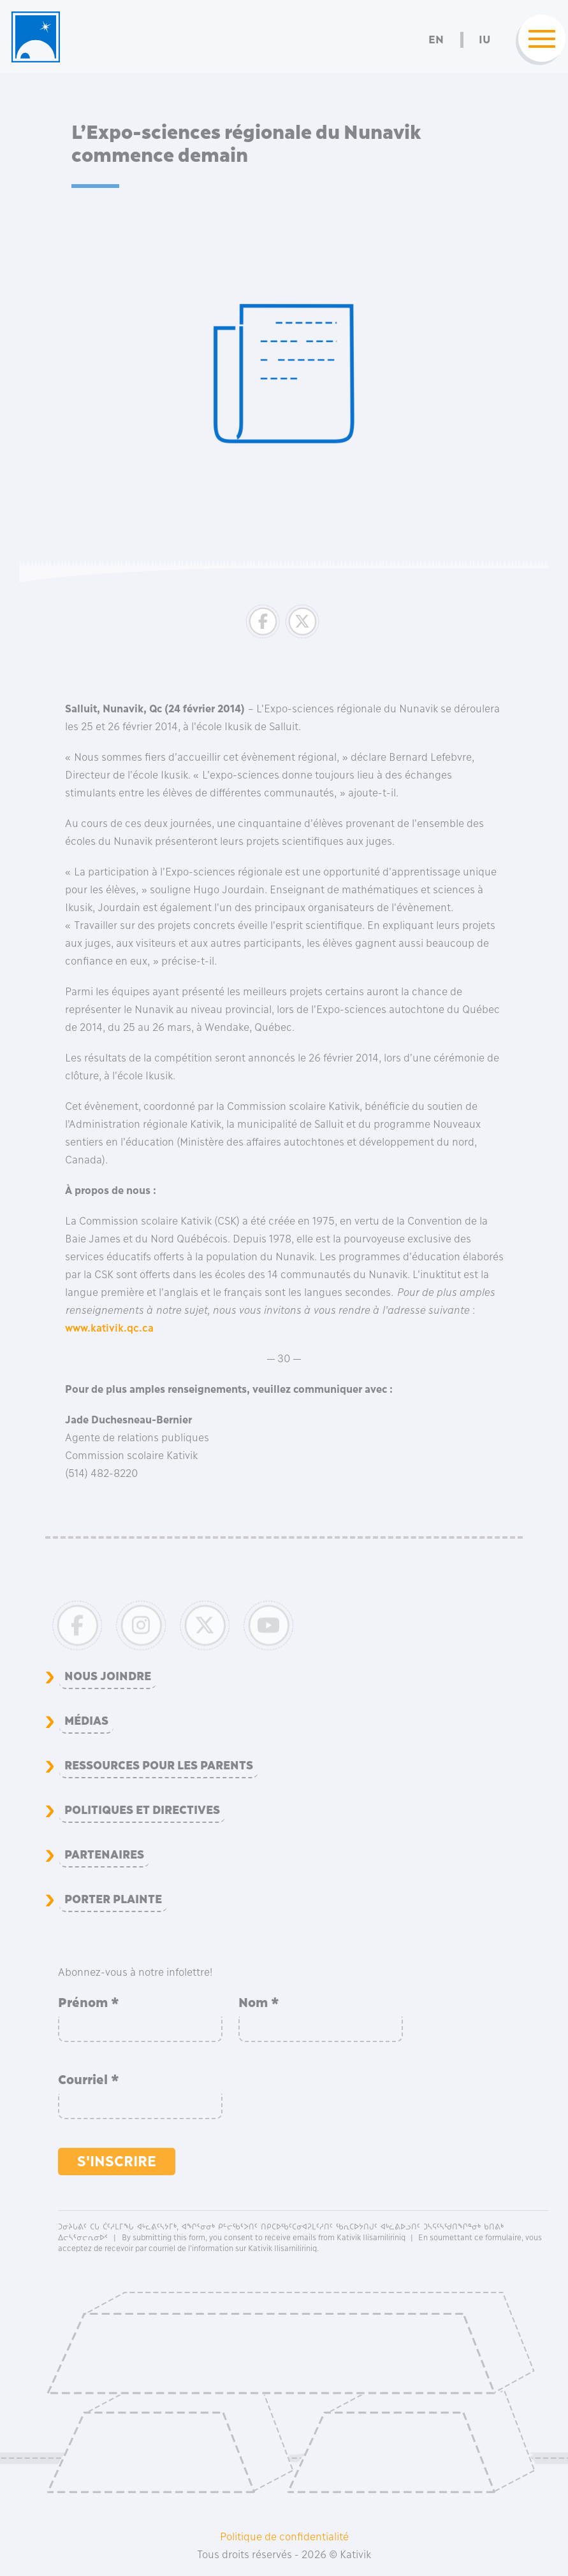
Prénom (88, 2002)
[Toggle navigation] (538, 39)
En (436, 39)
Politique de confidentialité (284, 2536)
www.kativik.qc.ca (109, 1328)
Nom (258, 2002)
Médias (86, 1721)
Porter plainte (113, 1899)
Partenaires (104, 1854)
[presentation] (335, 2095)
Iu (484, 39)
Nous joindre (107, 1676)
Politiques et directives (142, 1810)
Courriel (88, 2079)
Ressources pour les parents (158, 1765)
